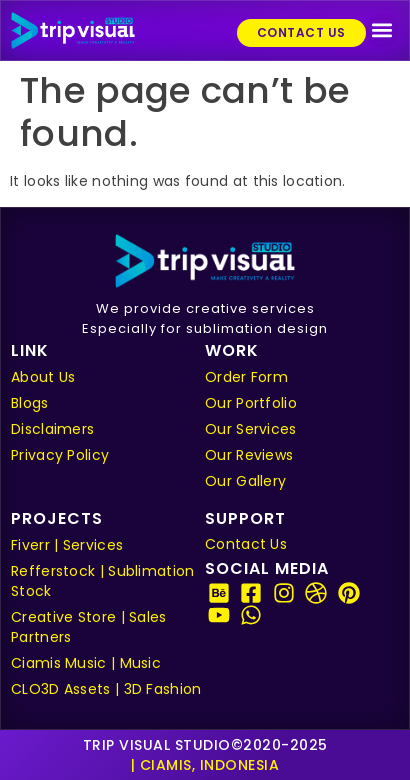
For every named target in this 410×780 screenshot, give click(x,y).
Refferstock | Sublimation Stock (103, 581)
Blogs (30, 403)
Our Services (251, 429)
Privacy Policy (60, 455)
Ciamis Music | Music (86, 663)
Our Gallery (245, 481)
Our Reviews (249, 455)
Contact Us (246, 544)
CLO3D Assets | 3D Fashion (106, 689)
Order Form (246, 377)
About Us (43, 377)
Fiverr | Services (67, 545)
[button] (382, 30)
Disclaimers (52, 429)
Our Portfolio (251, 403)
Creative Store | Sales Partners (89, 627)
